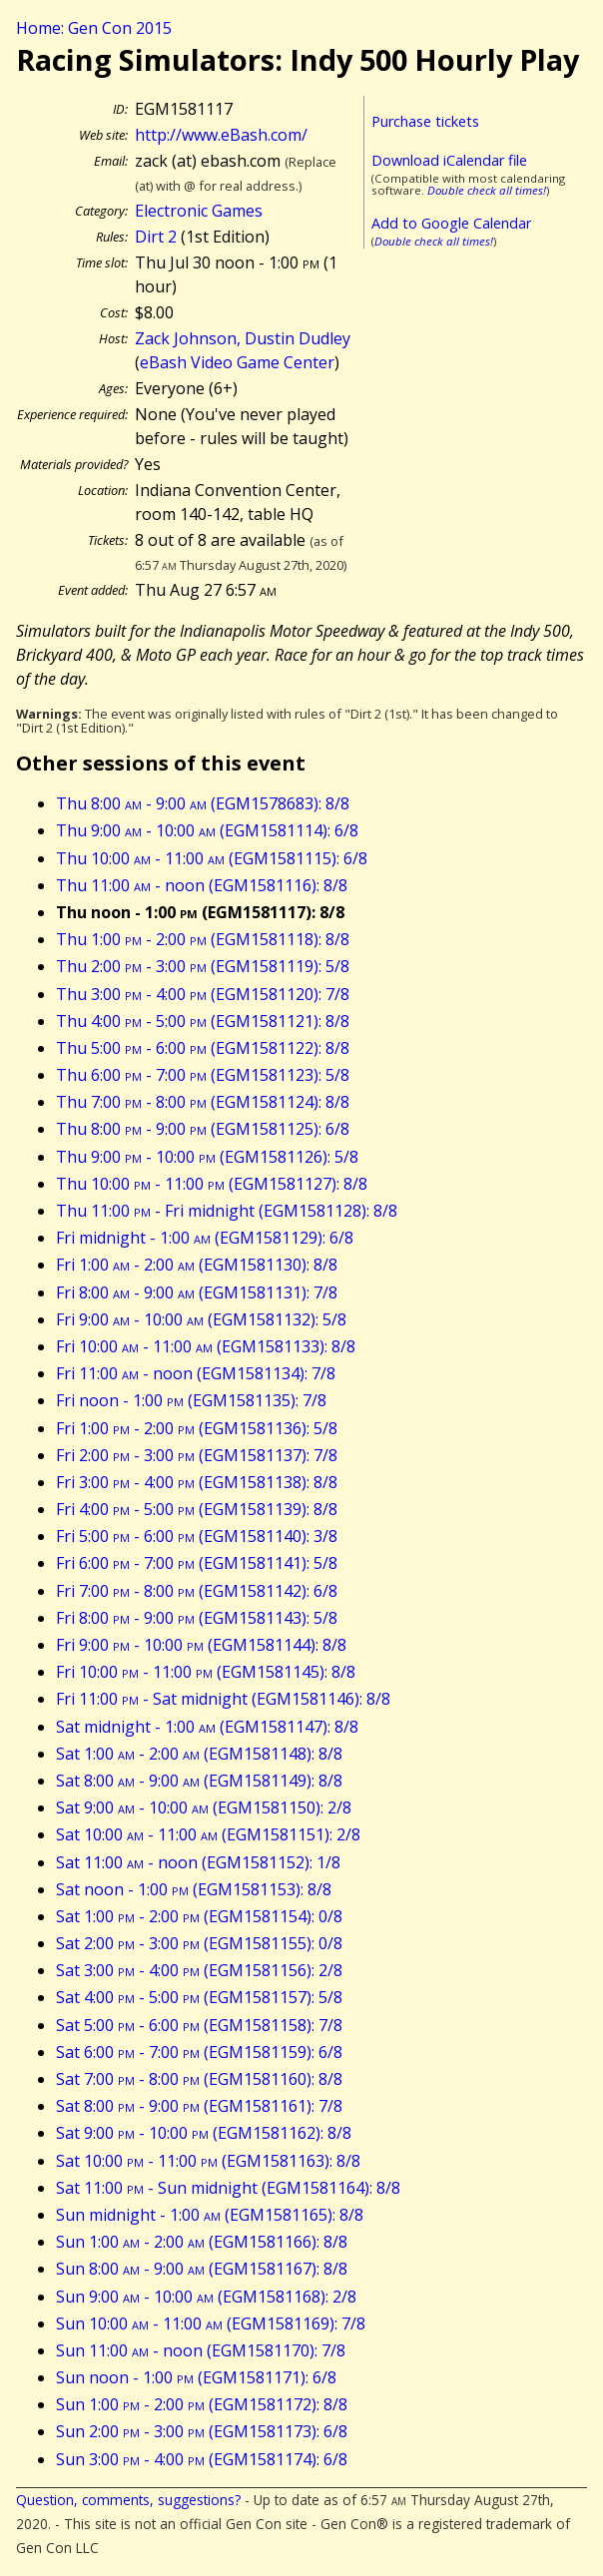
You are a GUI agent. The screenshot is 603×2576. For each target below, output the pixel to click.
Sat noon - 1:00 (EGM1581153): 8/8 (193, 1889)
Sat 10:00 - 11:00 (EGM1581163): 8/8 (208, 2161)
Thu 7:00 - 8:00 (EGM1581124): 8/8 (202, 1102)
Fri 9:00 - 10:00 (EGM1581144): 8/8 (201, 1645)
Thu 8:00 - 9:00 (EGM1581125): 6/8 (202, 1129)
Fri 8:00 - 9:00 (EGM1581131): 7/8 (196, 1292)
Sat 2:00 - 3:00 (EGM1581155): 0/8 (199, 1943)
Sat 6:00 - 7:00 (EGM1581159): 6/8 (199, 2052)
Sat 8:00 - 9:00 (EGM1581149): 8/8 (199, 1781)
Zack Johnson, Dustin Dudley (242, 338)
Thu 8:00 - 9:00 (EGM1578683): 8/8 (202, 803)
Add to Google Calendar (451, 223)
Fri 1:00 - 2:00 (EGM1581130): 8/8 (196, 1265)
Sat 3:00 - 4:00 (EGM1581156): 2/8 (199, 1970)
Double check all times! (486, 190)
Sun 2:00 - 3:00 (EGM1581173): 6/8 (201, 2431)
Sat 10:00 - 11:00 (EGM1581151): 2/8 (208, 1834)
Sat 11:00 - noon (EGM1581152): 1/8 (198, 1862)
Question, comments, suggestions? (128, 2499)
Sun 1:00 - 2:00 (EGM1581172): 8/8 (201, 2404)
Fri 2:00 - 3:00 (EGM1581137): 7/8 (196, 1455)
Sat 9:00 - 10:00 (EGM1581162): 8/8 (203, 2133)
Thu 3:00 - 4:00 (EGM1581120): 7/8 (202, 994)
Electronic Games (199, 211)
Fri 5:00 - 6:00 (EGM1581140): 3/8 (196, 1536)
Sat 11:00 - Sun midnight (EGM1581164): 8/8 (228, 2188)
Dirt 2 (156, 237)
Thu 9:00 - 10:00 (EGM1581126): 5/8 (207, 1157)
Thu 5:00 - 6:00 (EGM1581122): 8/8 (202, 1048)
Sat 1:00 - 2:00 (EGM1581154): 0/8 (199, 1916)
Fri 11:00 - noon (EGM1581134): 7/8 (195, 1373)
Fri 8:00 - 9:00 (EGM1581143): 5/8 (196, 1618)
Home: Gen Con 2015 (94, 28)
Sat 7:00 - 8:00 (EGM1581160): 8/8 (199, 2079)
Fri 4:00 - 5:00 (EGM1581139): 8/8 (196, 1509)
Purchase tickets (425, 121)
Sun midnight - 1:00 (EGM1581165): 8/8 (209, 2215)
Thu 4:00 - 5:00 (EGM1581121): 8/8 (202, 1021)
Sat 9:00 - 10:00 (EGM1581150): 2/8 (203, 1807)
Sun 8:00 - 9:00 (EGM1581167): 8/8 (201, 2269)
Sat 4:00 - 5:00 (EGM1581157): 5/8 (199, 1997)
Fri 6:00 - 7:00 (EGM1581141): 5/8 (196, 1563)
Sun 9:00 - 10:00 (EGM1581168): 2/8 (206, 2297)
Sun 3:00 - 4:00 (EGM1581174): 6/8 (201, 2459)
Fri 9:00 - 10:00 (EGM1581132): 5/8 (201, 1319)
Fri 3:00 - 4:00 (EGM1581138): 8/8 (196, 1482)
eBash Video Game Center (237, 362)
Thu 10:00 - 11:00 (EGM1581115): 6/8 (211, 858)
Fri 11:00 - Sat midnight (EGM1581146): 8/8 (223, 1699)
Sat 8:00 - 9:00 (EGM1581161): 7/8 (199, 2106)
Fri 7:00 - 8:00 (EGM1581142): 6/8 (196, 1591)
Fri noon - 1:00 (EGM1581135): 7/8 (191, 1400)
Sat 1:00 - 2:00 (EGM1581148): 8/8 (199, 1754)
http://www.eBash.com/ (221, 135)
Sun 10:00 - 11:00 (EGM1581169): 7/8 (210, 2323)
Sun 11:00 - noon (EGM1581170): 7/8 (200, 2350)
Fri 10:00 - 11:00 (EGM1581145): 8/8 (205, 1672)
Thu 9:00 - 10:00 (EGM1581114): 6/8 (207, 830)
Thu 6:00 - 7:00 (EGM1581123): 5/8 (202, 1075)
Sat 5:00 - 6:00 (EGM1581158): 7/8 (199, 2025)
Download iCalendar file (449, 160)
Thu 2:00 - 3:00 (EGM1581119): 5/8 (202, 966)
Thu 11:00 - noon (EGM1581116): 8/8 (201, 885)
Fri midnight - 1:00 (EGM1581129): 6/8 (204, 1238)
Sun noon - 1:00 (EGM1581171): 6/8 (196, 2377)
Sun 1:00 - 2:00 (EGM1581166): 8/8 (201, 2242)
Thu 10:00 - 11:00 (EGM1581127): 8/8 (211, 1184)
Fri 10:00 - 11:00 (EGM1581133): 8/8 (205, 1346)
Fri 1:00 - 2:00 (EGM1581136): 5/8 (196, 1428)
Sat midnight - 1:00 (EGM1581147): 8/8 (207, 1727)
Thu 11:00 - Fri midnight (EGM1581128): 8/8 (226, 1211)
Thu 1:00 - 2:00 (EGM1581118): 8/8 (202, 939)
